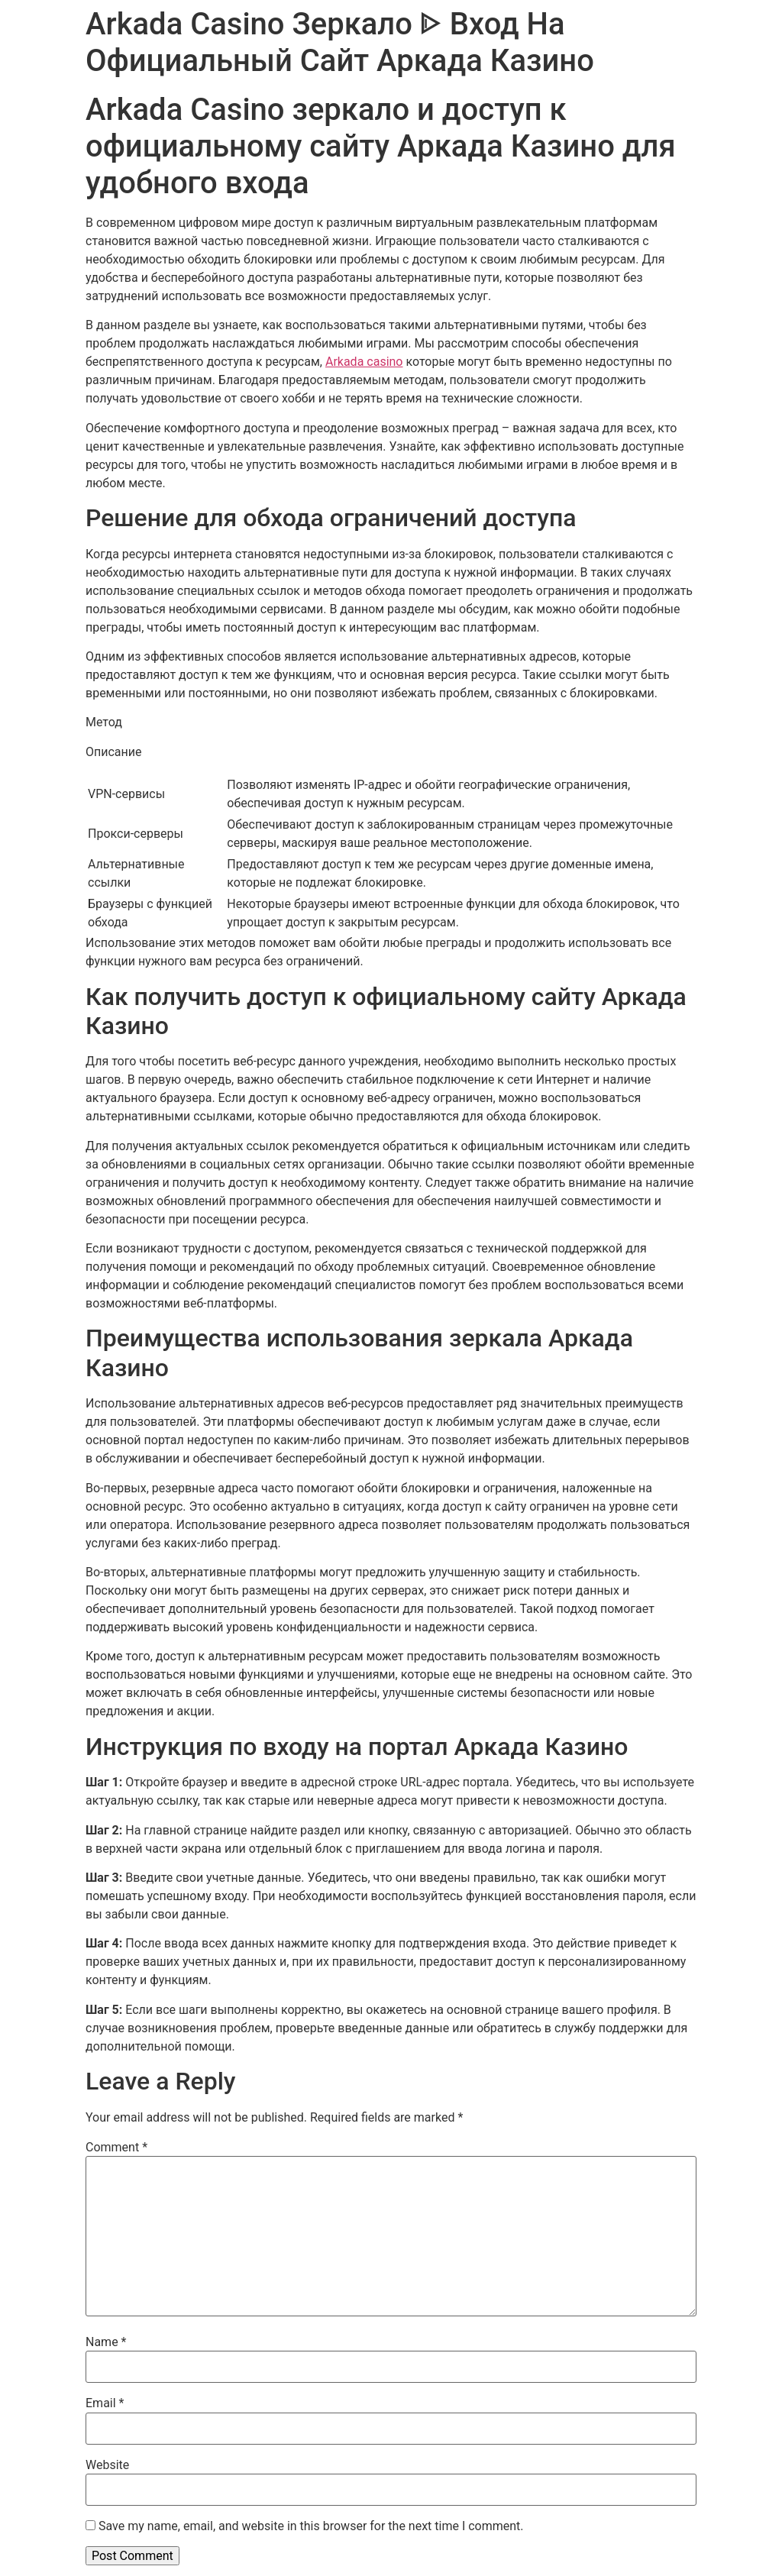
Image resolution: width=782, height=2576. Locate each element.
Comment (116, 2147)
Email (105, 2403)
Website (107, 2465)
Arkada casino (364, 361)
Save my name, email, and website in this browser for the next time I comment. (311, 2526)
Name (106, 2342)
